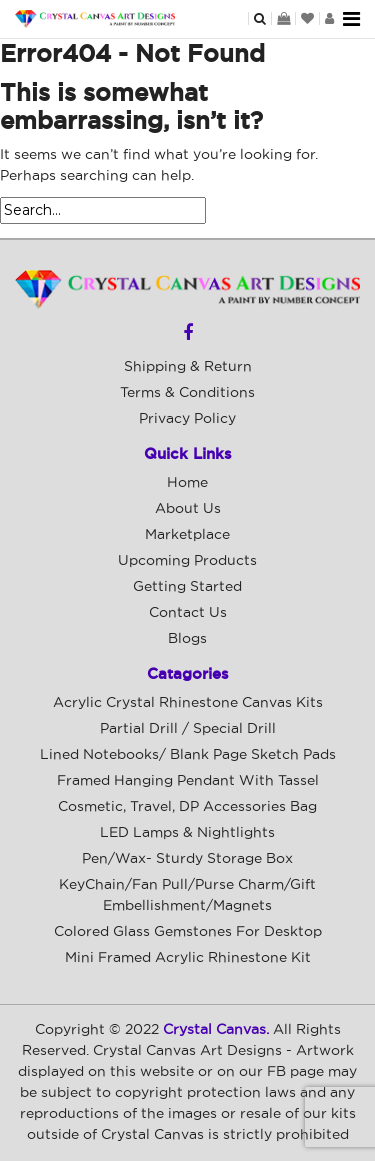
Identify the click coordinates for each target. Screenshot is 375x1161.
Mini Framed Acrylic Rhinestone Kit (188, 958)
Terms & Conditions (187, 393)
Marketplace (187, 535)
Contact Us (188, 613)
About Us (188, 509)
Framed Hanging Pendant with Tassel (188, 781)
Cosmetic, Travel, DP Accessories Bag (187, 807)
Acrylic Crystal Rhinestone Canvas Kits (188, 703)
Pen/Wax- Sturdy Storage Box (187, 859)
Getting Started (187, 587)
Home (187, 483)
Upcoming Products (187, 561)
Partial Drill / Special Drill (188, 729)
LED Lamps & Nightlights (187, 833)
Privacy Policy (187, 419)
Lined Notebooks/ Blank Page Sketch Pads (188, 755)
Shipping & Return (188, 367)
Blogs (187, 639)
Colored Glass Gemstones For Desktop (188, 932)
